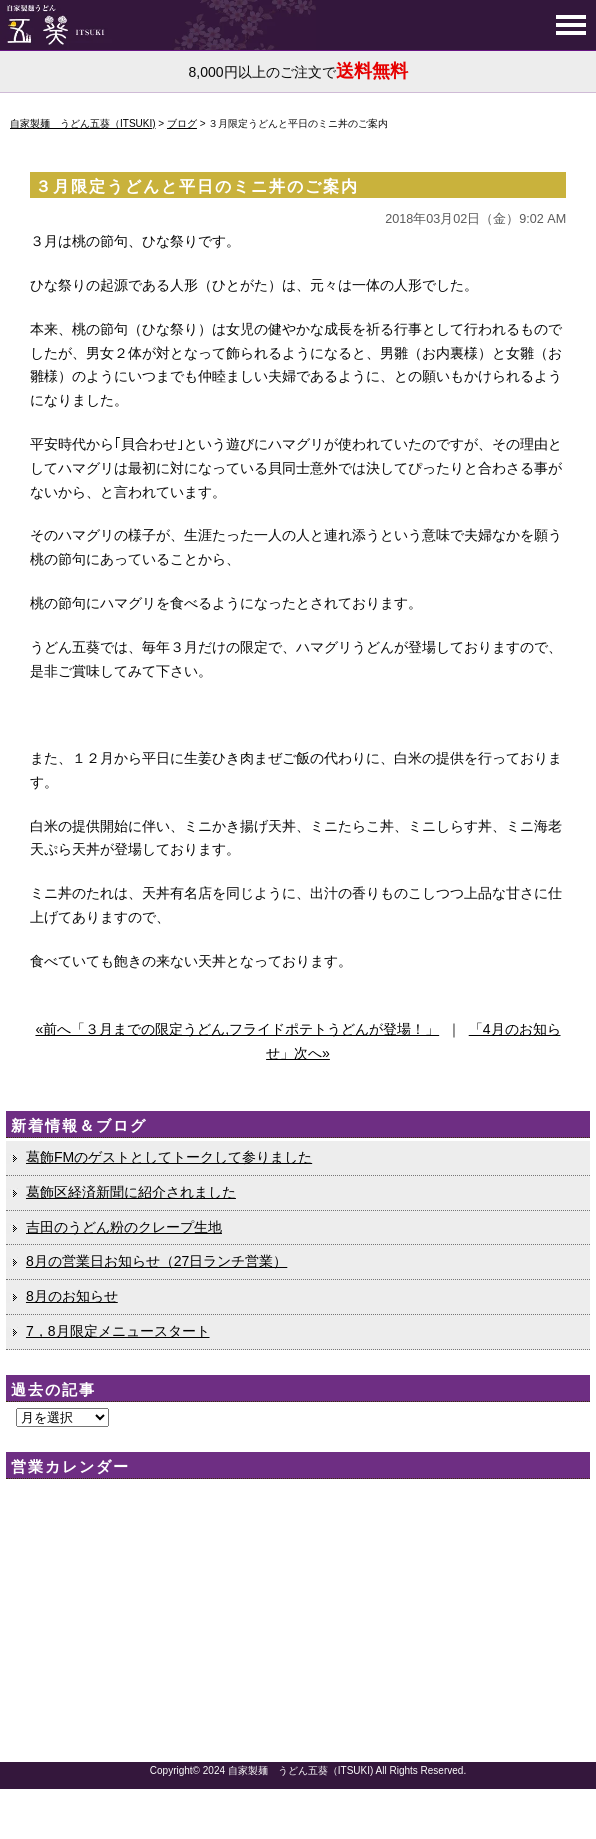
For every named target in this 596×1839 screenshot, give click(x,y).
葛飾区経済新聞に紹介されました (131, 1192)
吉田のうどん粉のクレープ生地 (124, 1227)
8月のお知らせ (72, 1296)
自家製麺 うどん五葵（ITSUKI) (301, 1770)
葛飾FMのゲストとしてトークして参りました (169, 1157)
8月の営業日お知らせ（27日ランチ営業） (156, 1261)
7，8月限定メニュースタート (118, 1331)
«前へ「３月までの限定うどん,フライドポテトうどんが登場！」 (237, 1029)
